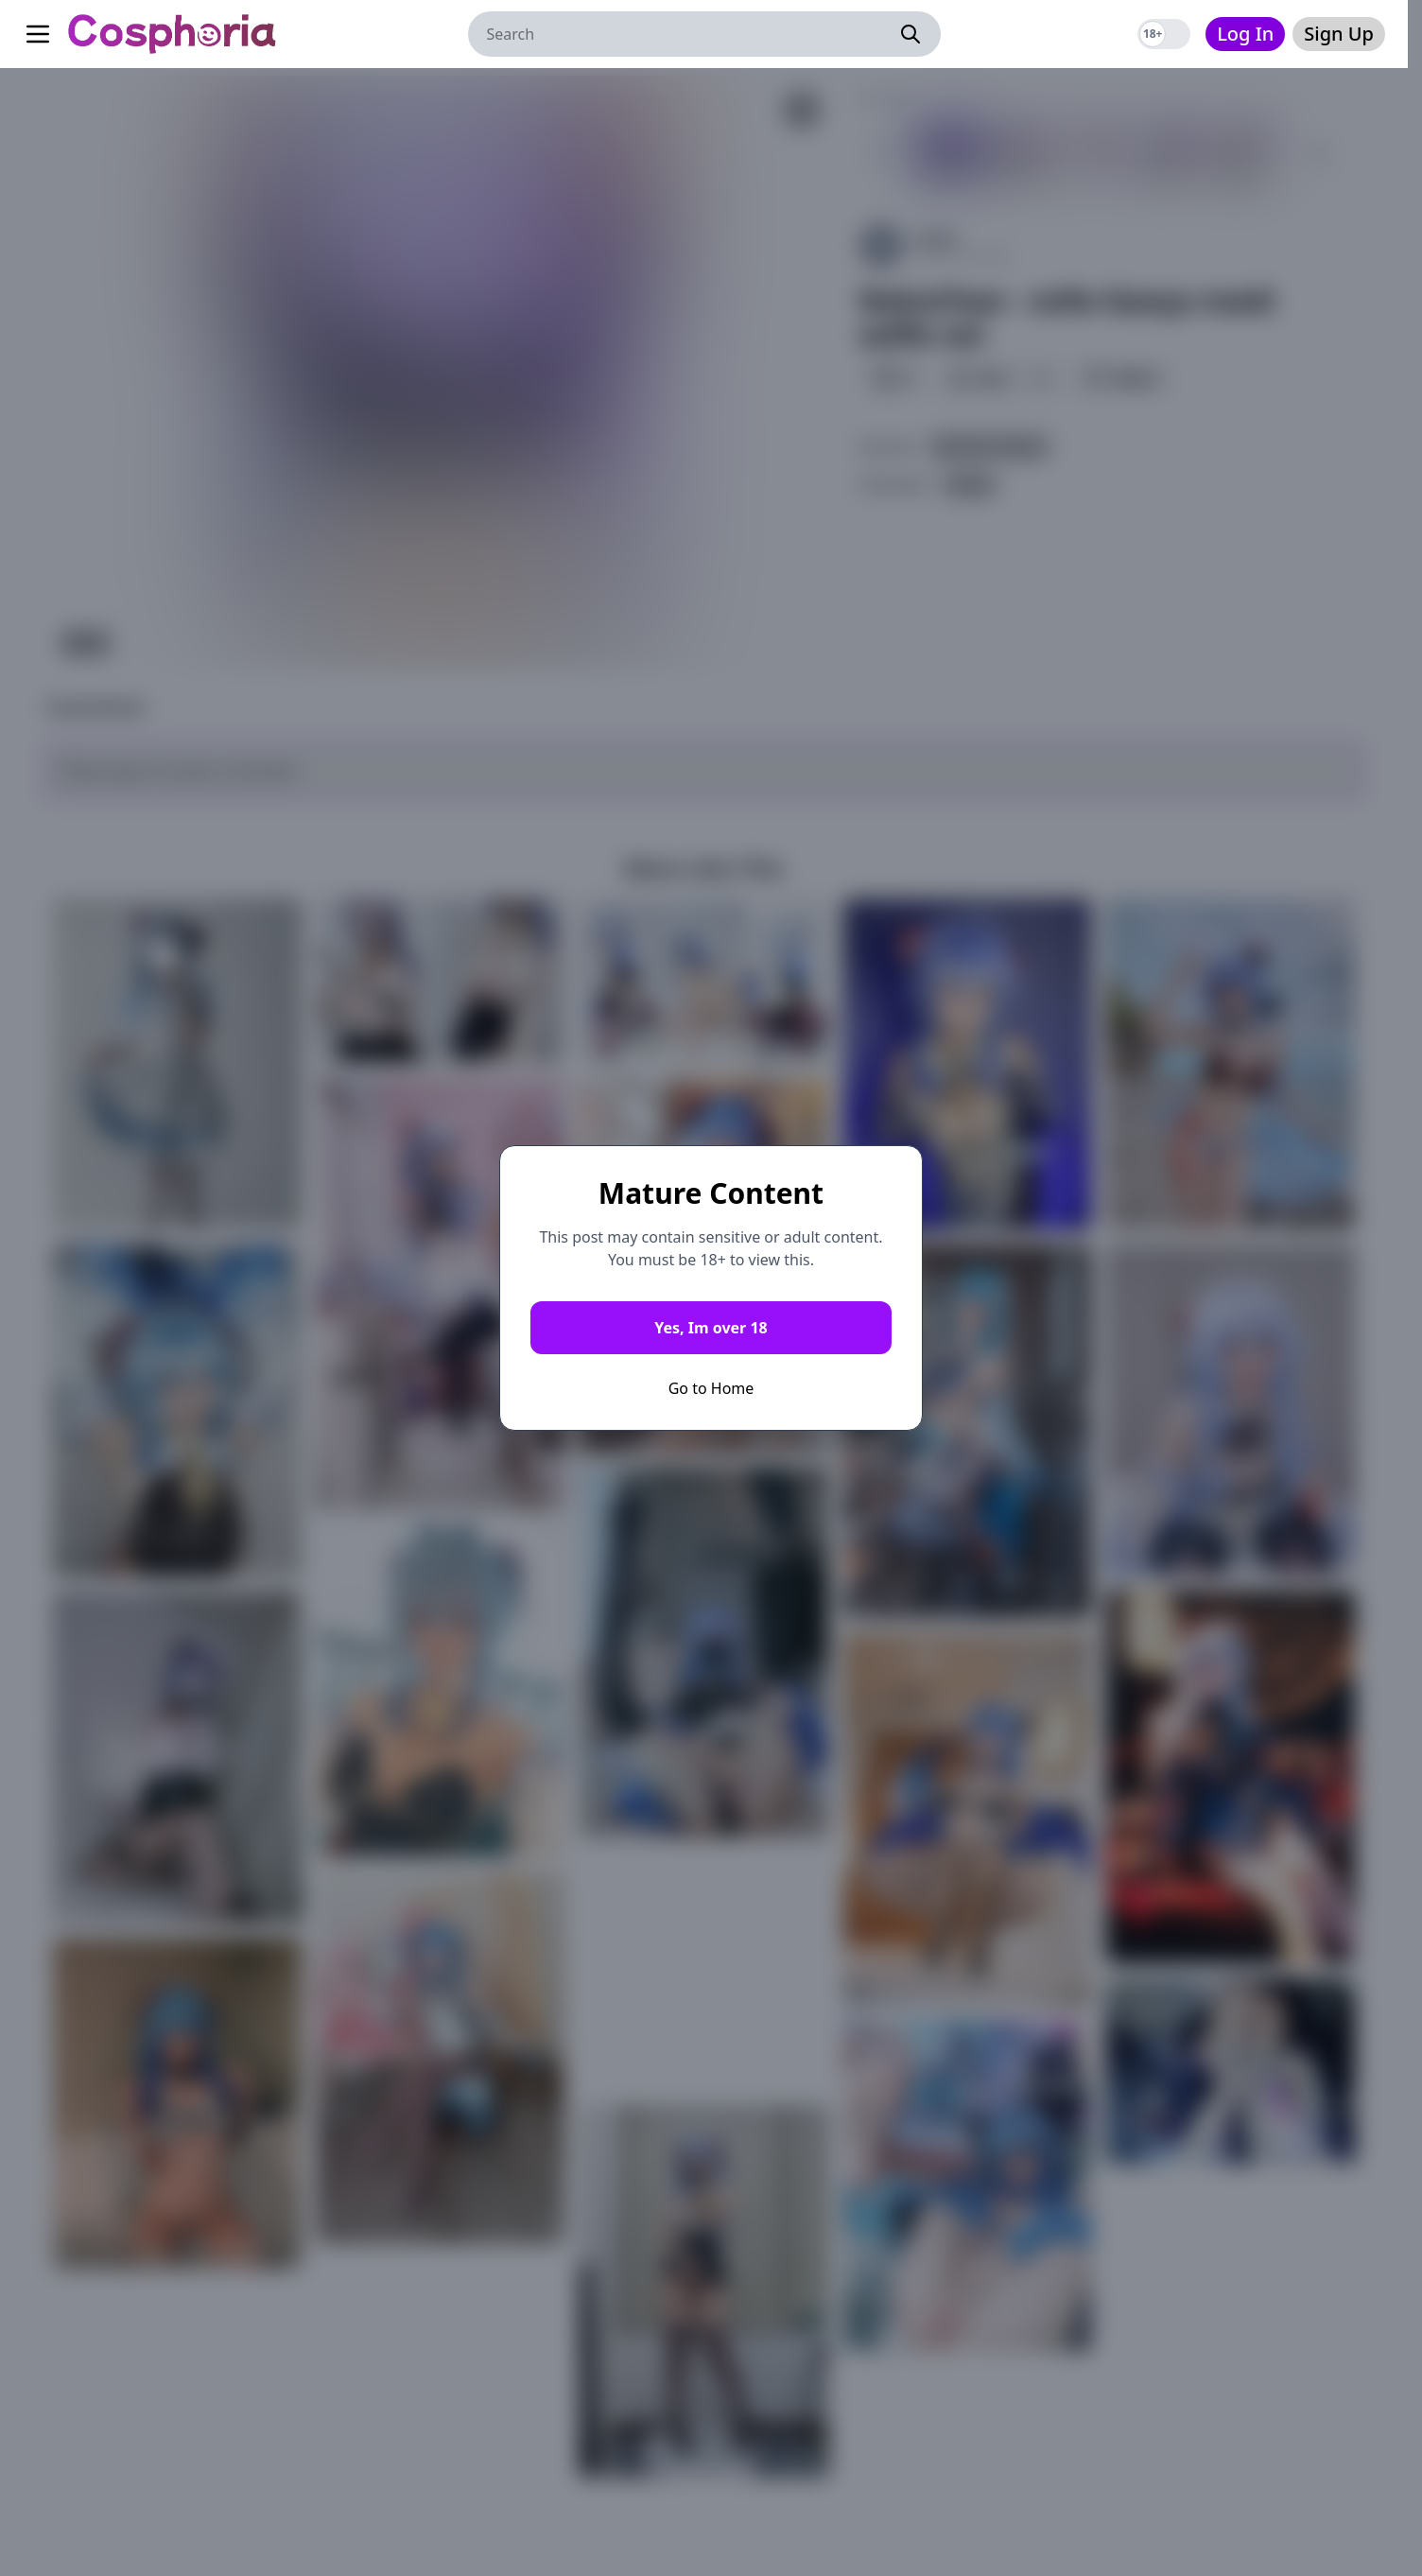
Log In (1245, 33)
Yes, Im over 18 (711, 1327)
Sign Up (1339, 33)
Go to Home (711, 1388)
